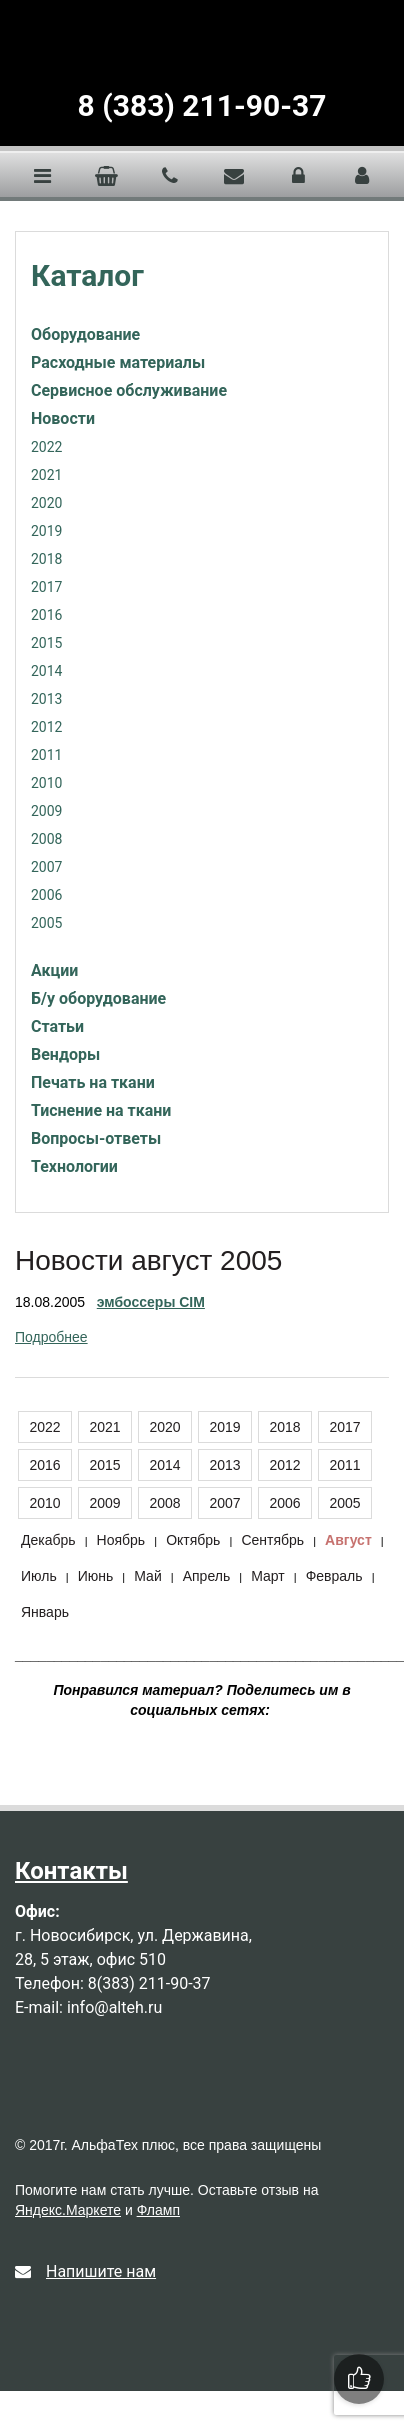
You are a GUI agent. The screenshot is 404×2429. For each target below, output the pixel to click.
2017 (46, 587)
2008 (46, 839)
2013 (46, 699)
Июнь (96, 1576)
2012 (46, 727)
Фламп (158, 2210)
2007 (46, 867)
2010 (46, 783)
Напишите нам (85, 2271)
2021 (46, 475)
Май (147, 1576)
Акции (54, 970)
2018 (46, 559)
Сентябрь (272, 1540)
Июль (39, 1576)
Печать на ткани (93, 1082)
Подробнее (51, 1337)
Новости (63, 418)
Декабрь (48, 1540)
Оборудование (85, 334)
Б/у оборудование (98, 998)
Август (348, 1540)
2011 (46, 755)
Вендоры (65, 1054)
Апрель (207, 1576)
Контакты (71, 1871)
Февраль (334, 1576)
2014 (46, 671)
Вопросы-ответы (96, 1138)
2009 (46, 811)
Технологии (74, 1166)
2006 (46, 895)
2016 (46, 615)
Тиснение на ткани (101, 1110)
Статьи (57, 1026)
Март (268, 1576)
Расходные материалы (118, 362)
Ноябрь (121, 1540)
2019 (46, 531)
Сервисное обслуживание (129, 390)
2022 (46, 447)
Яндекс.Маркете (68, 2210)
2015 (46, 643)
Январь (45, 1612)
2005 (46, 923)
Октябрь (193, 1540)
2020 (46, 503)
